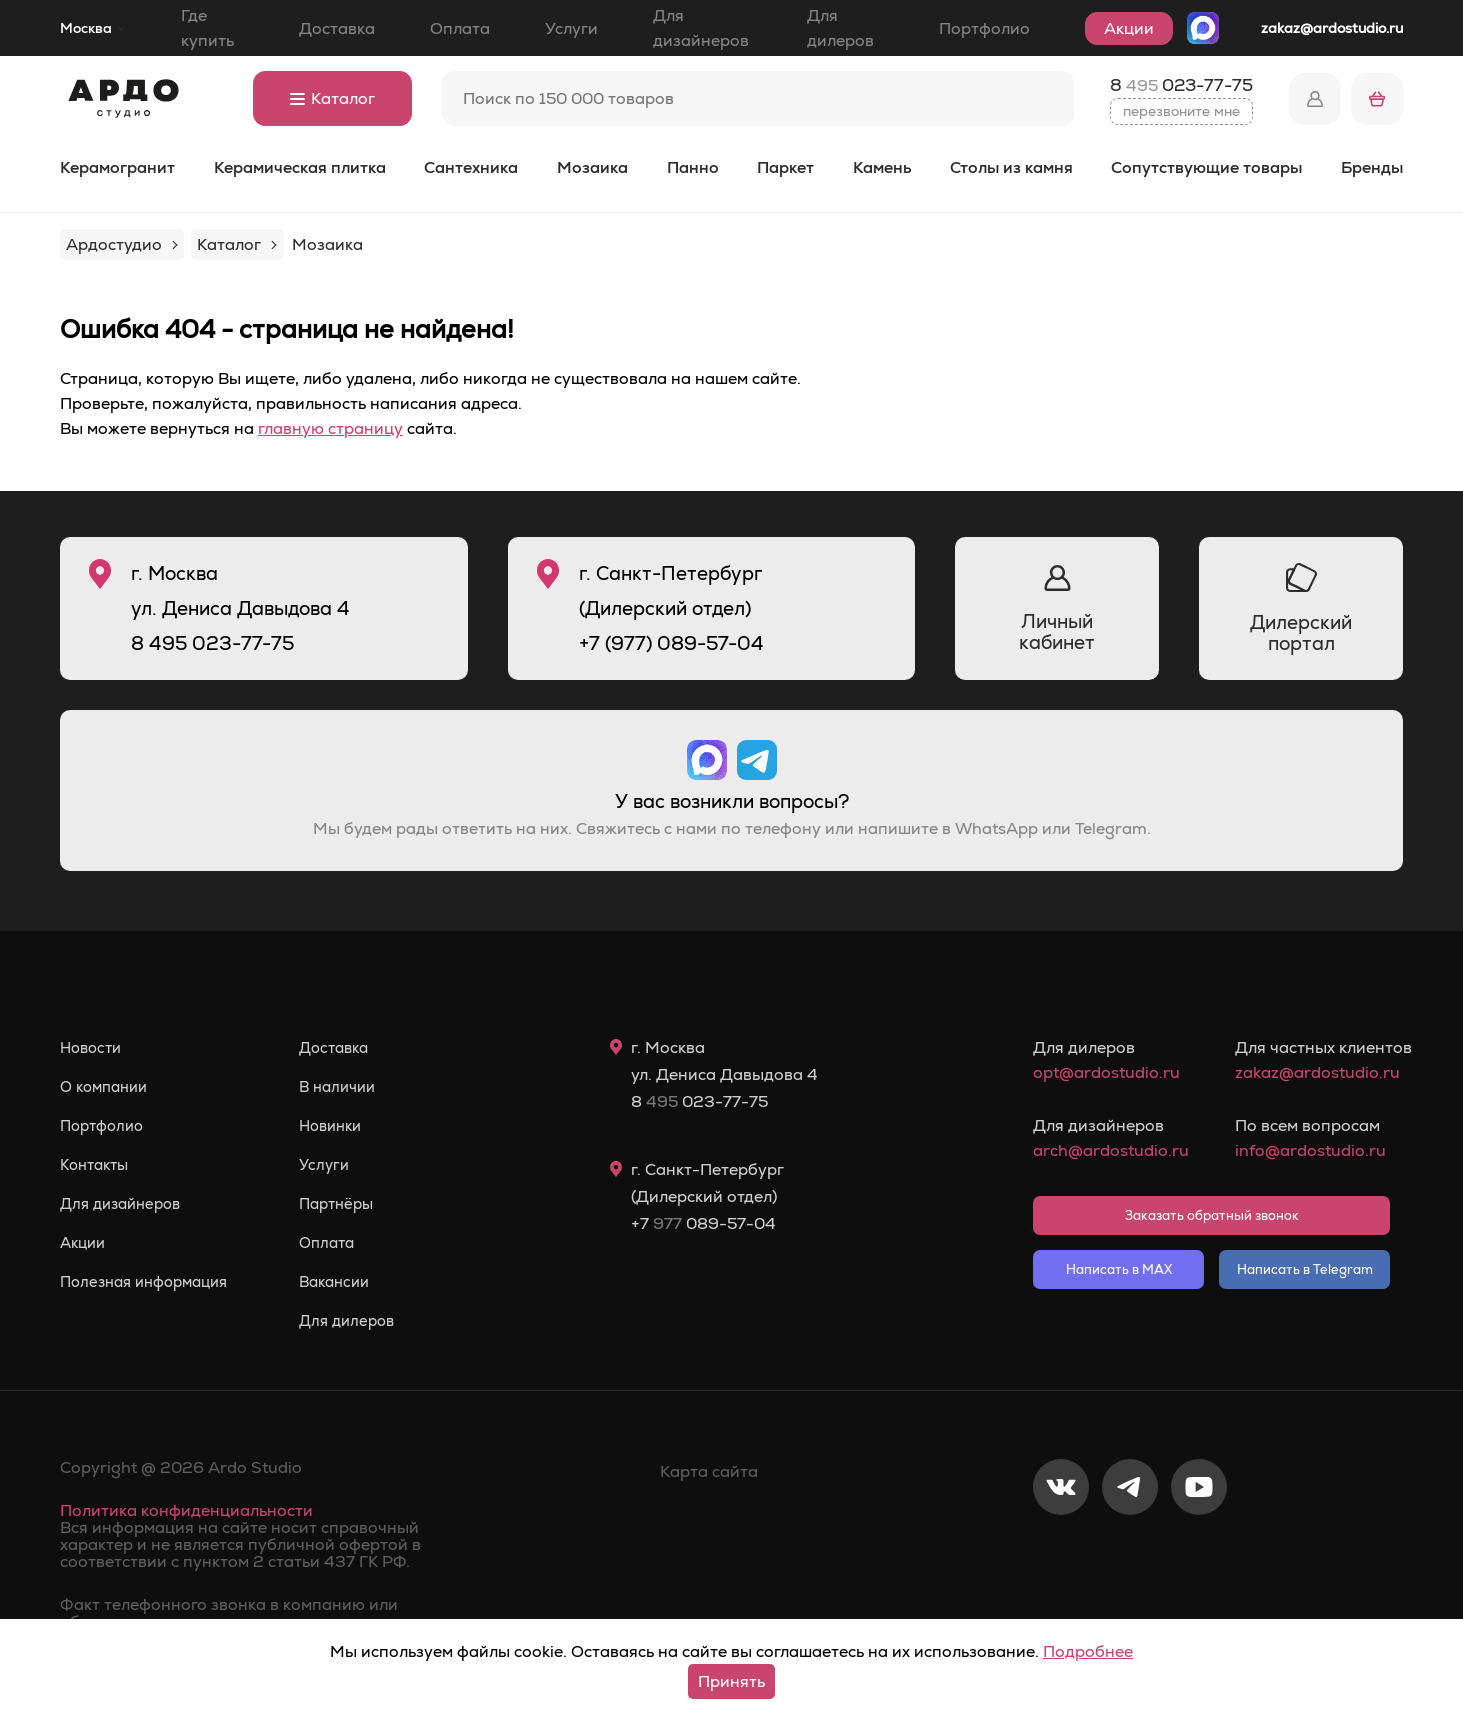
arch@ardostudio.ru (1110, 1150)
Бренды (1372, 167)
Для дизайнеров (701, 28)
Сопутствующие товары (1206, 167)
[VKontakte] (1061, 1553)
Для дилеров (840, 28)
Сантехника (471, 167)
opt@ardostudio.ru (1106, 1072)
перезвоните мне (1181, 111)
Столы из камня (1011, 167)
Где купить (207, 28)
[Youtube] (1199, 1553)
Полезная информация (151, 1282)
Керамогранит (117, 167)
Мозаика (592, 167)
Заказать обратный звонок (1212, 1215)
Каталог (332, 98)
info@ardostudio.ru (1310, 1150)
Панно (693, 167)
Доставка (337, 28)
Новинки (349, 1126)
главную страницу (330, 428)
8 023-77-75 (1181, 85)
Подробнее (1088, 1651)
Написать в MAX (1119, 1269)
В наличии (356, 1087)
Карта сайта (709, 1471)
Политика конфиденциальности (186, 1510)
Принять (731, 1681)
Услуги (571, 28)
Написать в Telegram (1305, 1269)
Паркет (785, 167)
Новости (93, 1048)
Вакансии (353, 1282)
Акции (1129, 28)
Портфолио (984, 28)
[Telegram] (1130, 1553)
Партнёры (355, 1204)
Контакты (98, 1165)
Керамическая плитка (300, 167)
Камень (882, 167)
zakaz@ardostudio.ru (1332, 28)
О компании (108, 1087)
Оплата (460, 28)
